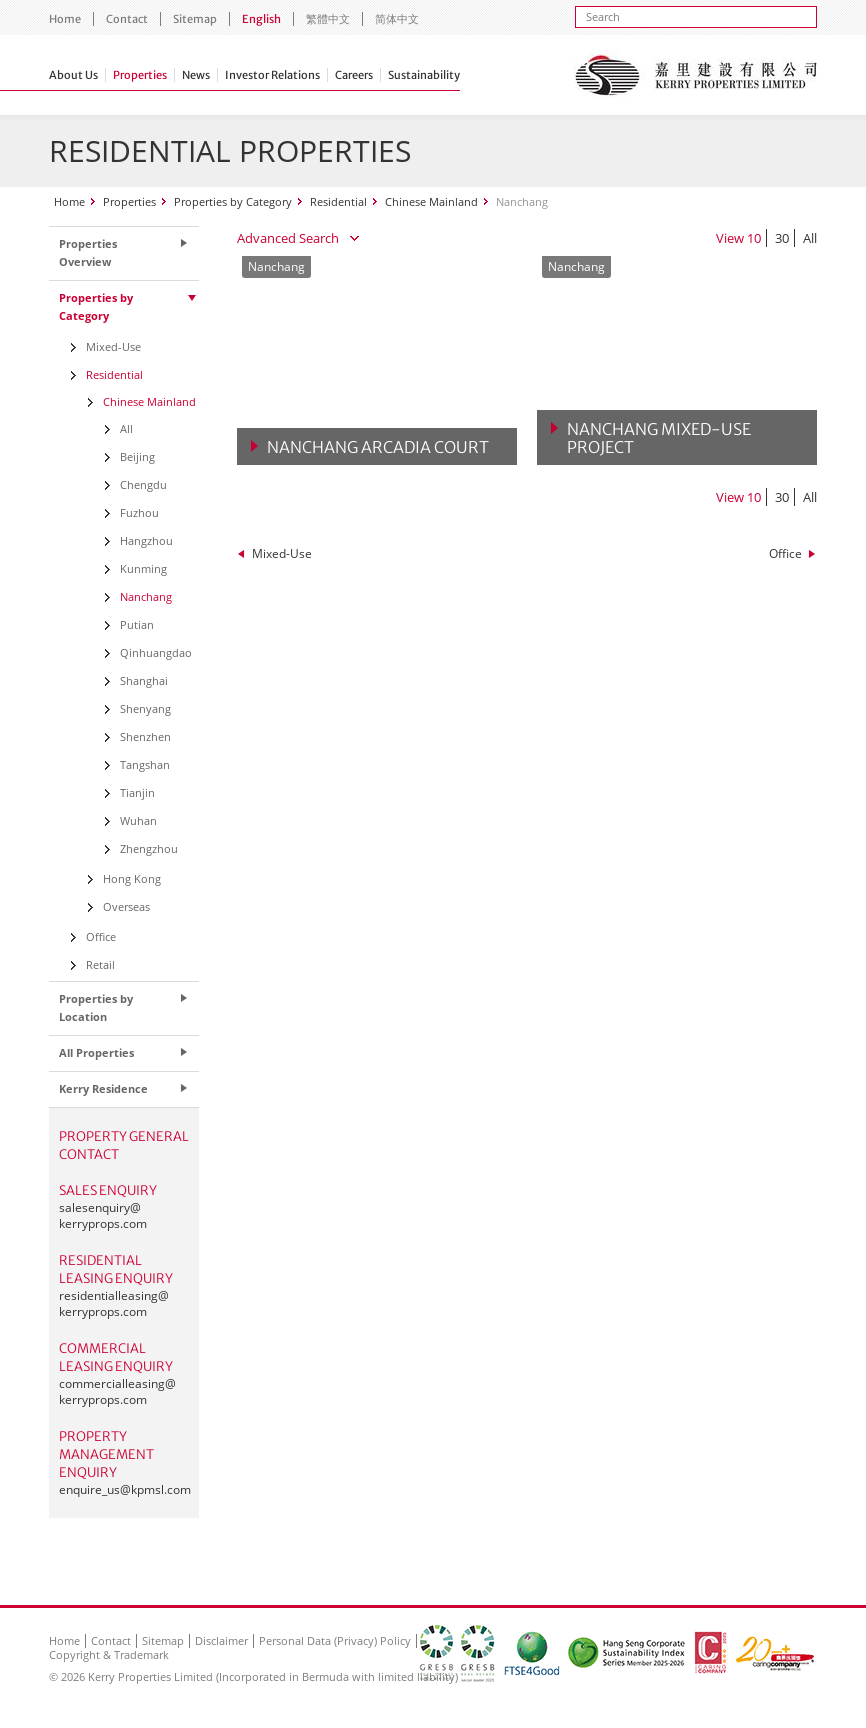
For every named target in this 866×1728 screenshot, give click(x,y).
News (196, 75)
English (261, 19)
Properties (140, 75)
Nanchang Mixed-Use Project (659, 438)
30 (782, 238)
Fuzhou (139, 512)
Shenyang (145, 708)
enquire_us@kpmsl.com (125, 1489)
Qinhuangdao (156, 652)
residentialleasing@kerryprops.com (114, 1303)
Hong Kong (132, 878)
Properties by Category (233, 201)
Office (785, 553)
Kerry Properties (695, 75)
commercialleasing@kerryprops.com (117, 1391)
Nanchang (146, 596)
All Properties (96, 1052)
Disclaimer (221, 1640)
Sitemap (195, 19)
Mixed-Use (282, 553)
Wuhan (138, 820)
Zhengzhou (149, 848)
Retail (100, 964)
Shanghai (144, 680)
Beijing (137, 456)
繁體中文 (328, 19)
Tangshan (145, 764)
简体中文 (397, 19)
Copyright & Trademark (109, 1654)
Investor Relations (272, 75)
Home (65, 19)
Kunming (143, 568)
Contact (127, 19)
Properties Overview (88, 252)
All (810, 238)
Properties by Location (96, 1007)
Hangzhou (146, 540)
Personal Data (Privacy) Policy (335, 1640)
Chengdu (143, 484)
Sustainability (424, 75)
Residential (338, 201)
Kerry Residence (103, 1088)
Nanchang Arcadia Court (378, 447)
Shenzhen (145, 736)
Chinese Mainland (431, 201)
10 (754, 238)
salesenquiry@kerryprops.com (103, 1215)
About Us (73, 75)
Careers (354, 75)
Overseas (126, 906)
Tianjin (137, 792)
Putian (137, 624)
